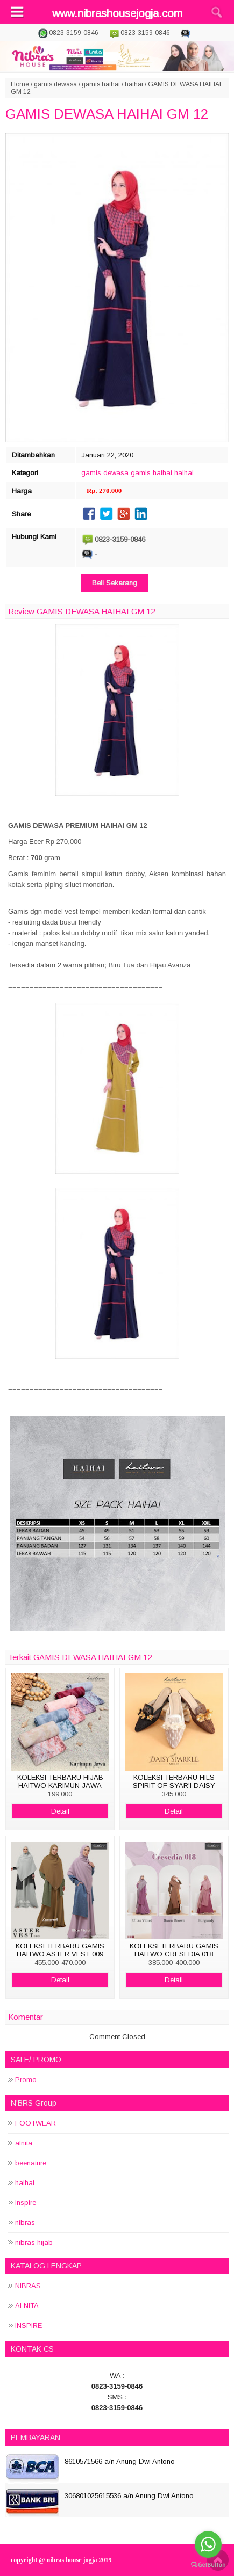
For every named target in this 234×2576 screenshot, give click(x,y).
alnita (23, 2143)
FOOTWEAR (35, 2123)
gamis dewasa (55, 84)
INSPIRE (28, 2326)
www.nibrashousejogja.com (117, 13)
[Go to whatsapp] (208, 2544)
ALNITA (27, 2306)
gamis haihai (101, 84)
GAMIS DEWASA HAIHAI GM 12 (106, 114)
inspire (25, 2203)
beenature (30, 2163)
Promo (26, 2080)
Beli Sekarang (114, 583)
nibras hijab (34, 2242)
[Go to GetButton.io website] (208, 2565)
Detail (60, 1811)
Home (20, 84)
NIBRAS (28, 2286)
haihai (134, 84)
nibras (25, 2222)
